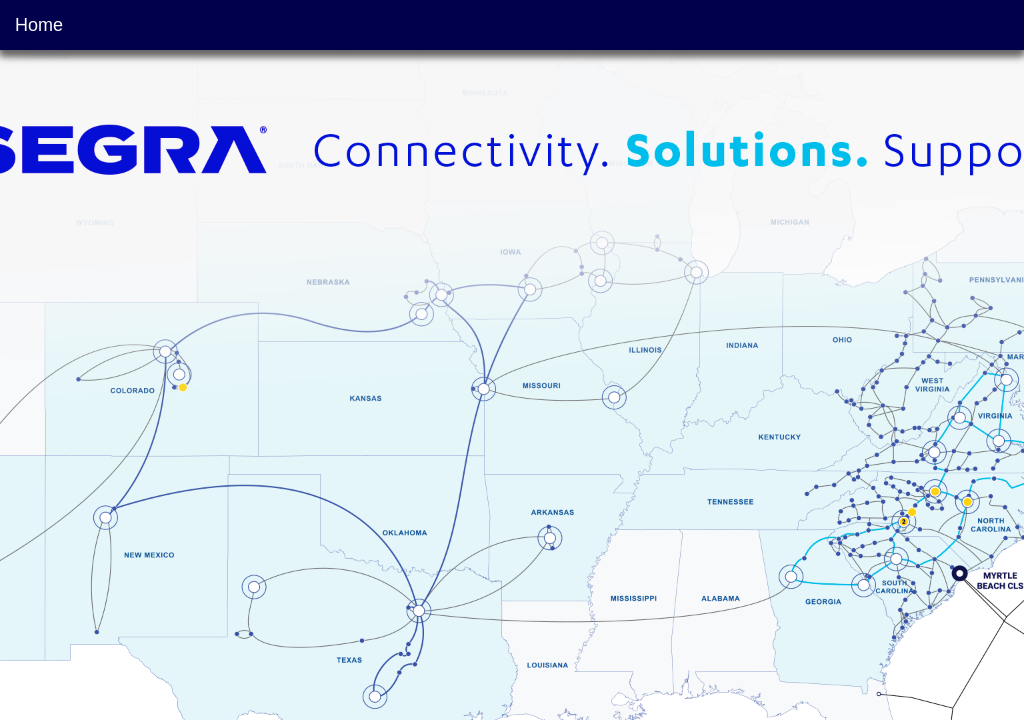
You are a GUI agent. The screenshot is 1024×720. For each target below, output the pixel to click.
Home (39, 25)
